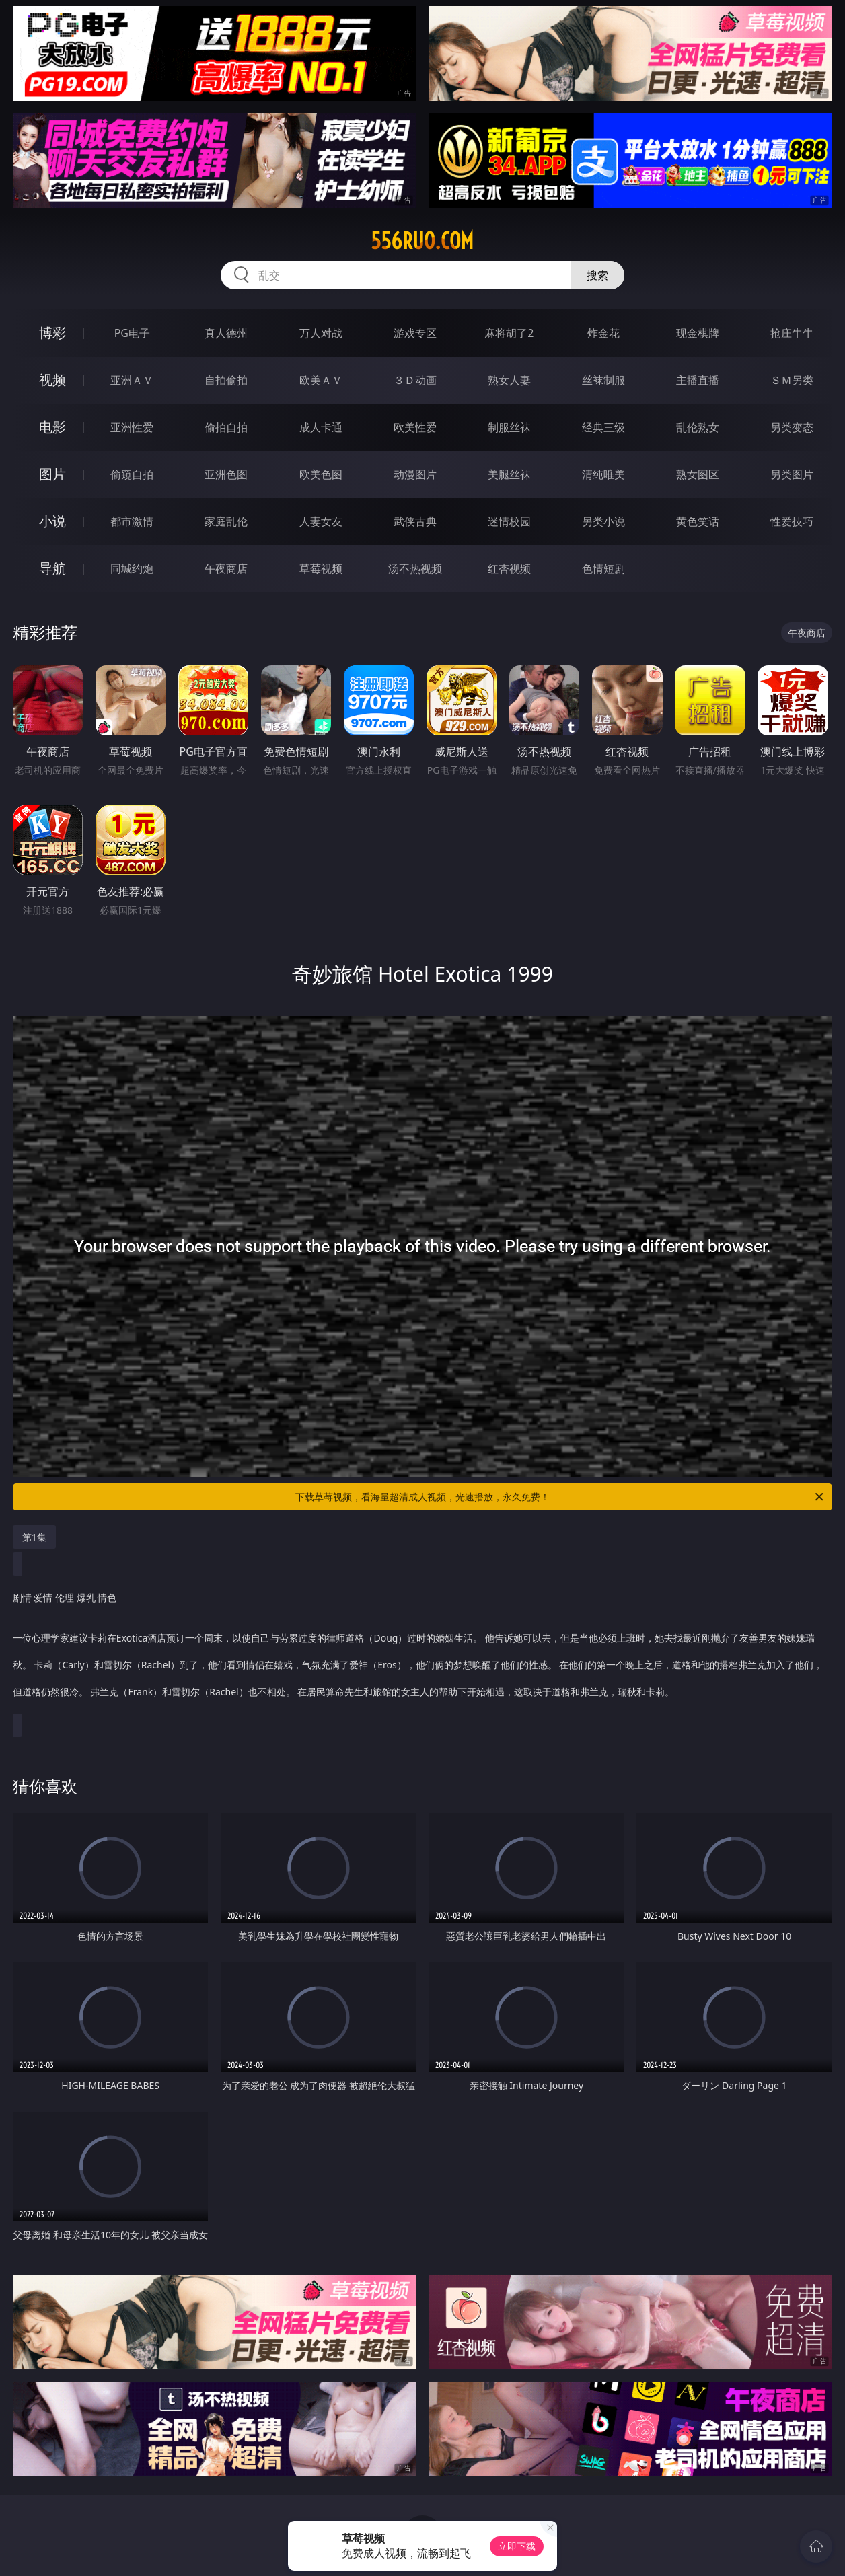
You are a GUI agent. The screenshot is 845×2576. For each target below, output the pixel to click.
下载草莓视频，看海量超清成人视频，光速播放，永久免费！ (560, 1497)
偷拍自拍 (226, 427)
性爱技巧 (791, 521)
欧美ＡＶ (320, 380)
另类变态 (791, 427)
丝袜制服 (603, 380)
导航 (52, 568)
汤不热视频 (415, 568)
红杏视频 (509, 568)
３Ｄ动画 (415, 380)
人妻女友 (320, 521)
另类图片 (791, 474)
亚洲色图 (226, 474)
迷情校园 (509, 521)
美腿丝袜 (509, 474)
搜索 (597, 275)
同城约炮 (131, 568)
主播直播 (697, 380)
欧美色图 (320, 474)
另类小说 (603, 521)
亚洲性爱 (131, 427)
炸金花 (603, 333)
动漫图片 (415, 474)
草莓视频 (320, 568)
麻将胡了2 (509, 333)
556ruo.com (422, 240)
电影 (52, 427)
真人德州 (226, 333)
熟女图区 (697, 474)
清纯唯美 (603, 474)
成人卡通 (320, 427)
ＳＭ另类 (791, 380)
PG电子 (132, 333)
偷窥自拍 (131, 474)
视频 (52, 380)
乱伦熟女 (697, 427)
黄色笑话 (697, 521)
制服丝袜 (509, 427)
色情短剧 (603, 568)
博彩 (52, 333)
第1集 (34, 1537)
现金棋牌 (697, 333)
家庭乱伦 (226, 521)
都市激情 (131, 521)
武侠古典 (415, 521)
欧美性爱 (415, 427)
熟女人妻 (509, 380)
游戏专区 (415, 333)
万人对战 (320, 333)
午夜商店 (226, 568)
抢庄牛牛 (791, 333)
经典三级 (603, 427)
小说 (52, 521)
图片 (52, 474)
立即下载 (517, 2546)
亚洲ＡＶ (131, 380)
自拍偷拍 (226, 380)
